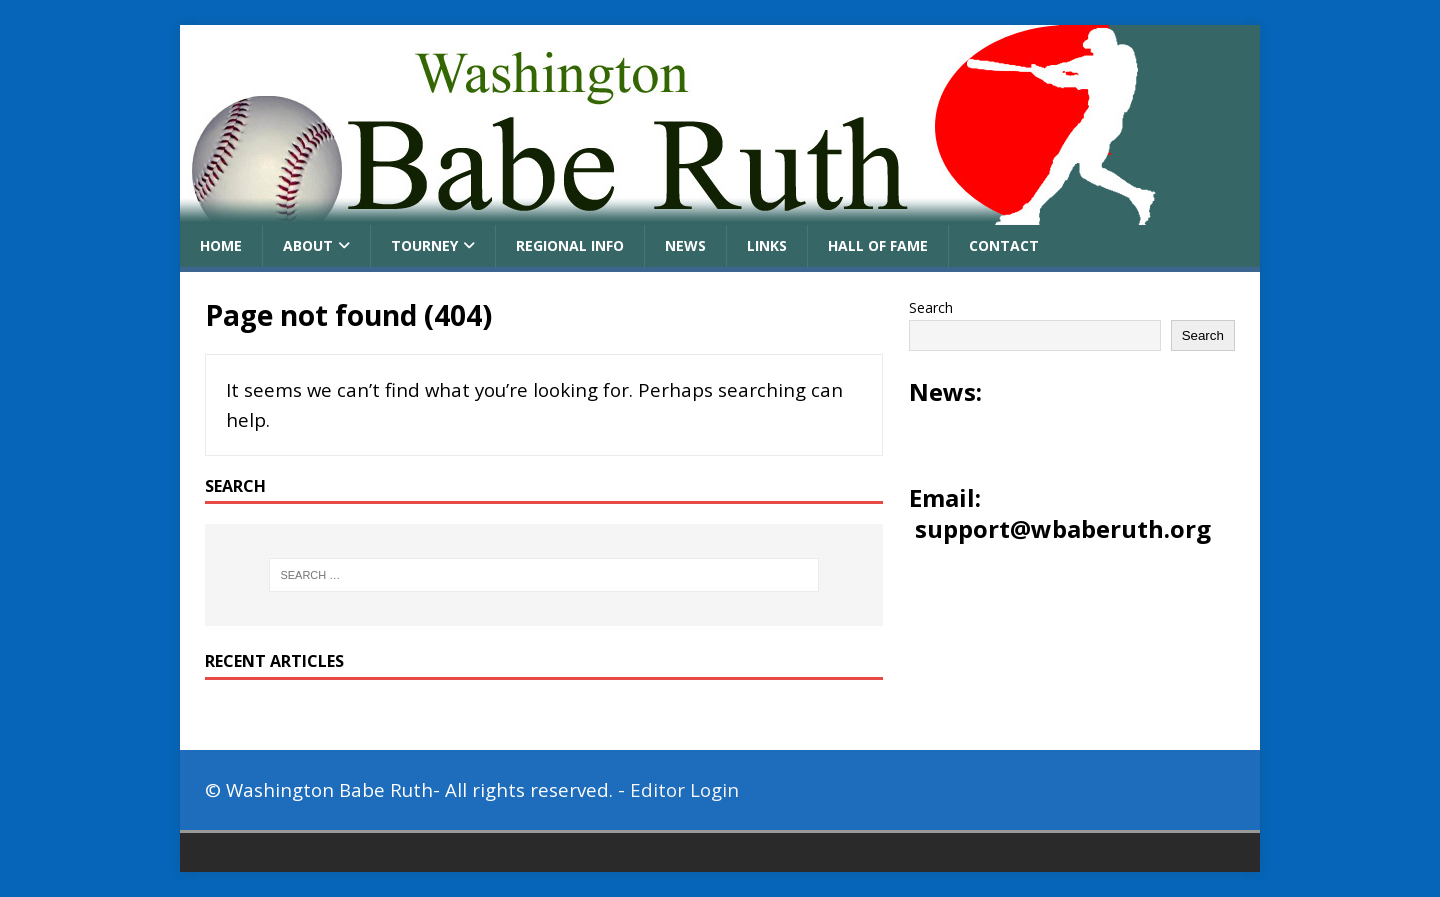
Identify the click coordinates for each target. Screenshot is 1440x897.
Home (221, 245)
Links (767, 245)
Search (931, 307)
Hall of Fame (878, 245)
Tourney (424, 245)
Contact (1004, 245)
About (308, 245)
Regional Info (570, 245)
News (685, 245)
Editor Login (684, 789)
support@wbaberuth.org (1063, 528)
